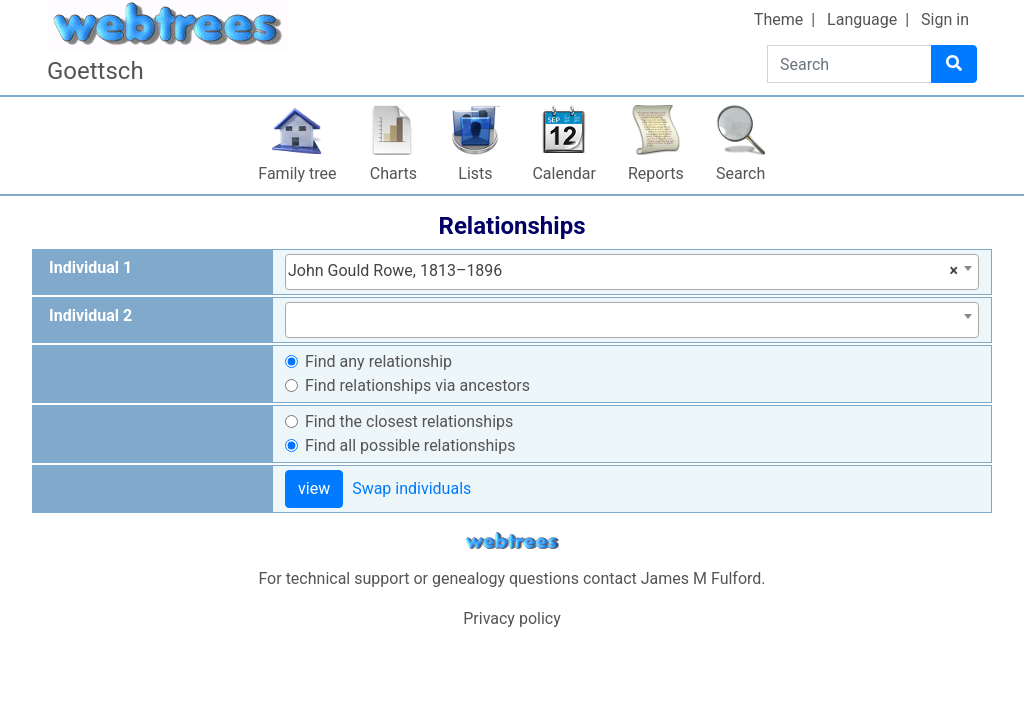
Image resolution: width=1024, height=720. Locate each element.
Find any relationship (378, 361)
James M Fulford (701, 578)
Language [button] (862, 19)
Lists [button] (475, 173)
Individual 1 (90, 267)
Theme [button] (778, 19)
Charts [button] (393, 173)
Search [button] (740, 173)
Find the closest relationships (409, 421)
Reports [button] (656, 173)
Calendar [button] (563, 173)
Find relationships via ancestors (417, 385)
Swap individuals (411, 488)
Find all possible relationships (410, 445)
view (314, 488)
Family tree (297, 173)
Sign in (945, 19)
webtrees (512, 541)
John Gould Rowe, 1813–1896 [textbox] (623, 271)
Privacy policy (512, 618)
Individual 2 (90, 315)
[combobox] (632, 272)
